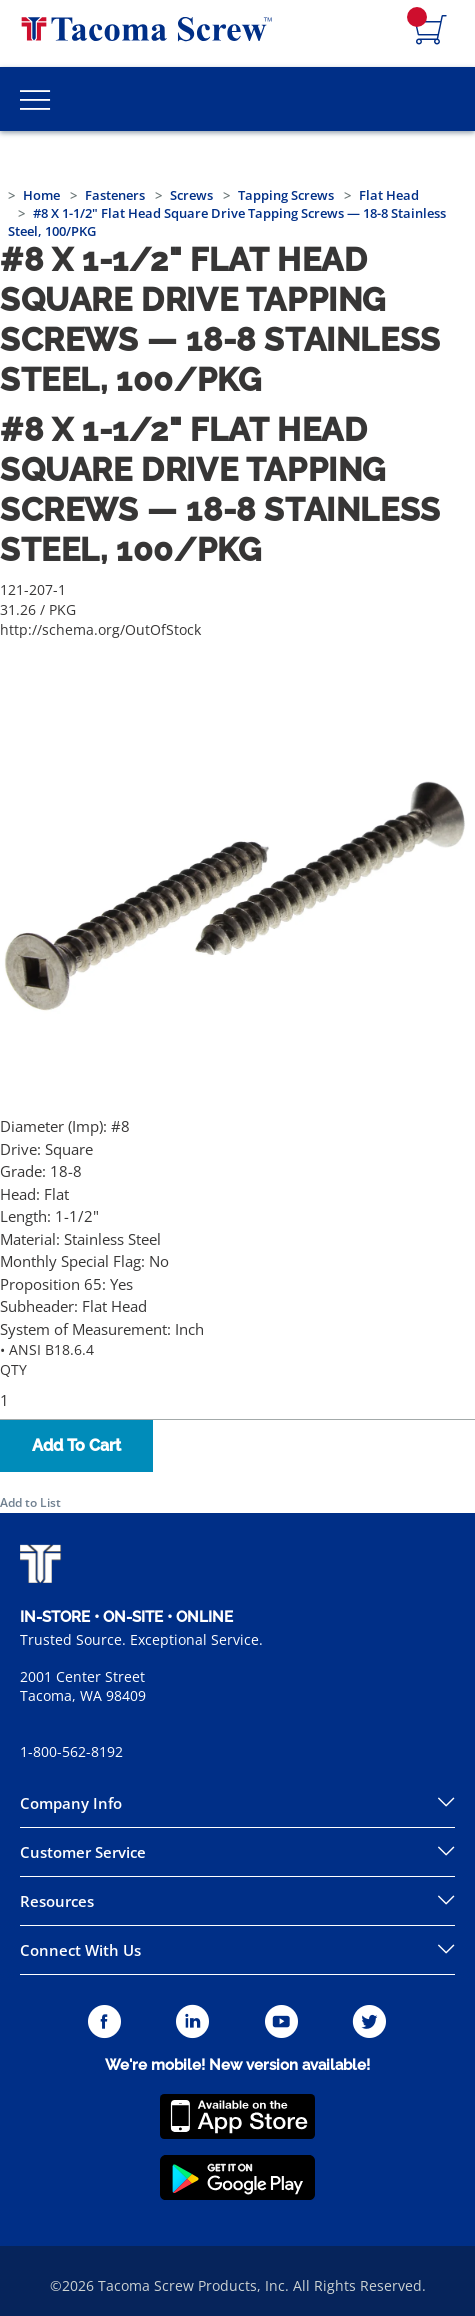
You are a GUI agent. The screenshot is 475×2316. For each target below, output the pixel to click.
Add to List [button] (30, 1502)
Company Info (71, 1803)
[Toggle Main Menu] (35, 99)
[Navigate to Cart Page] (431, 31)
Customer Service (83, 1852)
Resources (57, 1901)
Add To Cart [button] (76, 1445)
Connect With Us (80, 1950)
